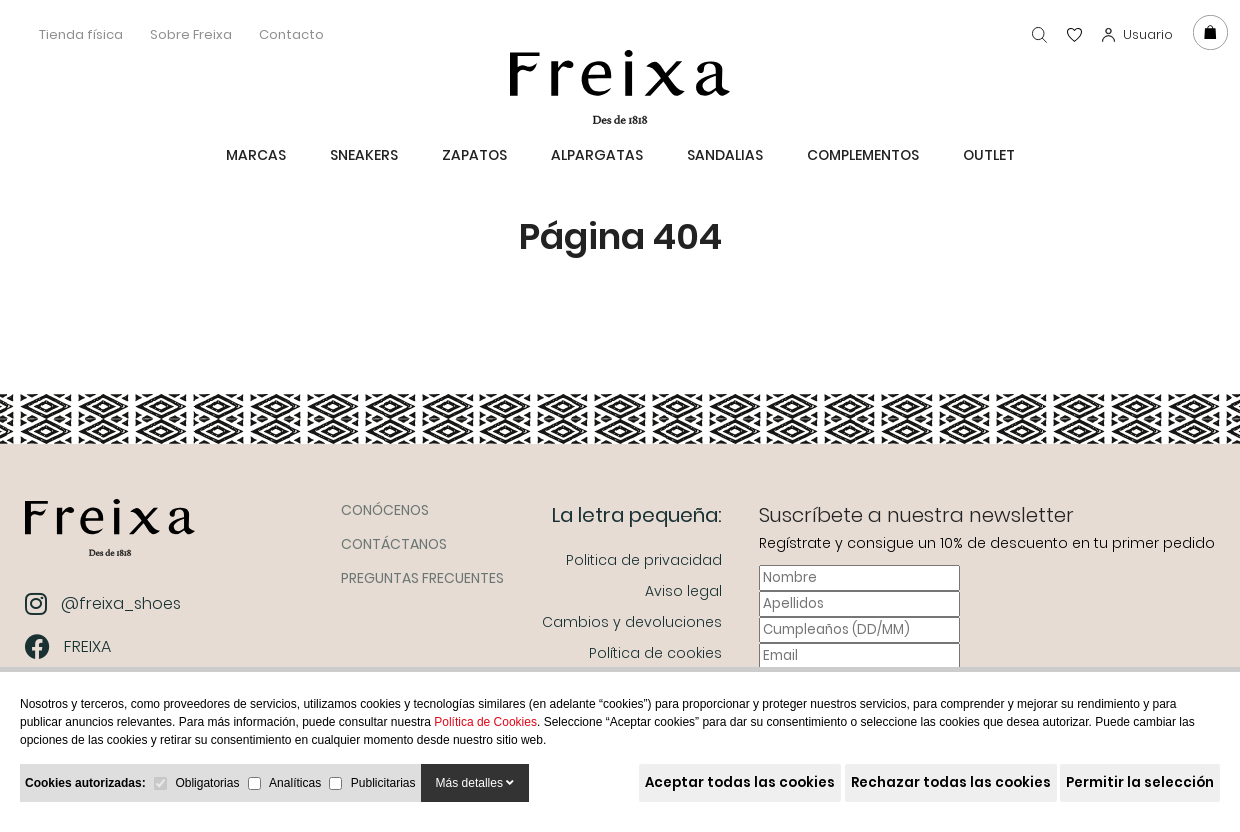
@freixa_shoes (105, 603)
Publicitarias (383, 783)
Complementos (863, 155)
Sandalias (725, 155)
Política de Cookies (485, 722)
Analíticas (295, 783)
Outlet (989, 155)
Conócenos (385, 510)
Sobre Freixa (191, 34)
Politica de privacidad (644, 560)
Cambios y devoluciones (632, 622)
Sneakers (364, 155)
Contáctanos (394, 544)
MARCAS (256, 155)
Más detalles (475, 783)
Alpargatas (597, 155)
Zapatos (474, 155)
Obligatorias (207, 783)
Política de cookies (655, 653)
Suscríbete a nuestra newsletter (916, 515)
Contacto (291, 34)
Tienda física (81, 34)
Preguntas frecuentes (422, 578)
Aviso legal (683, 591)
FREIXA (70, 646)
